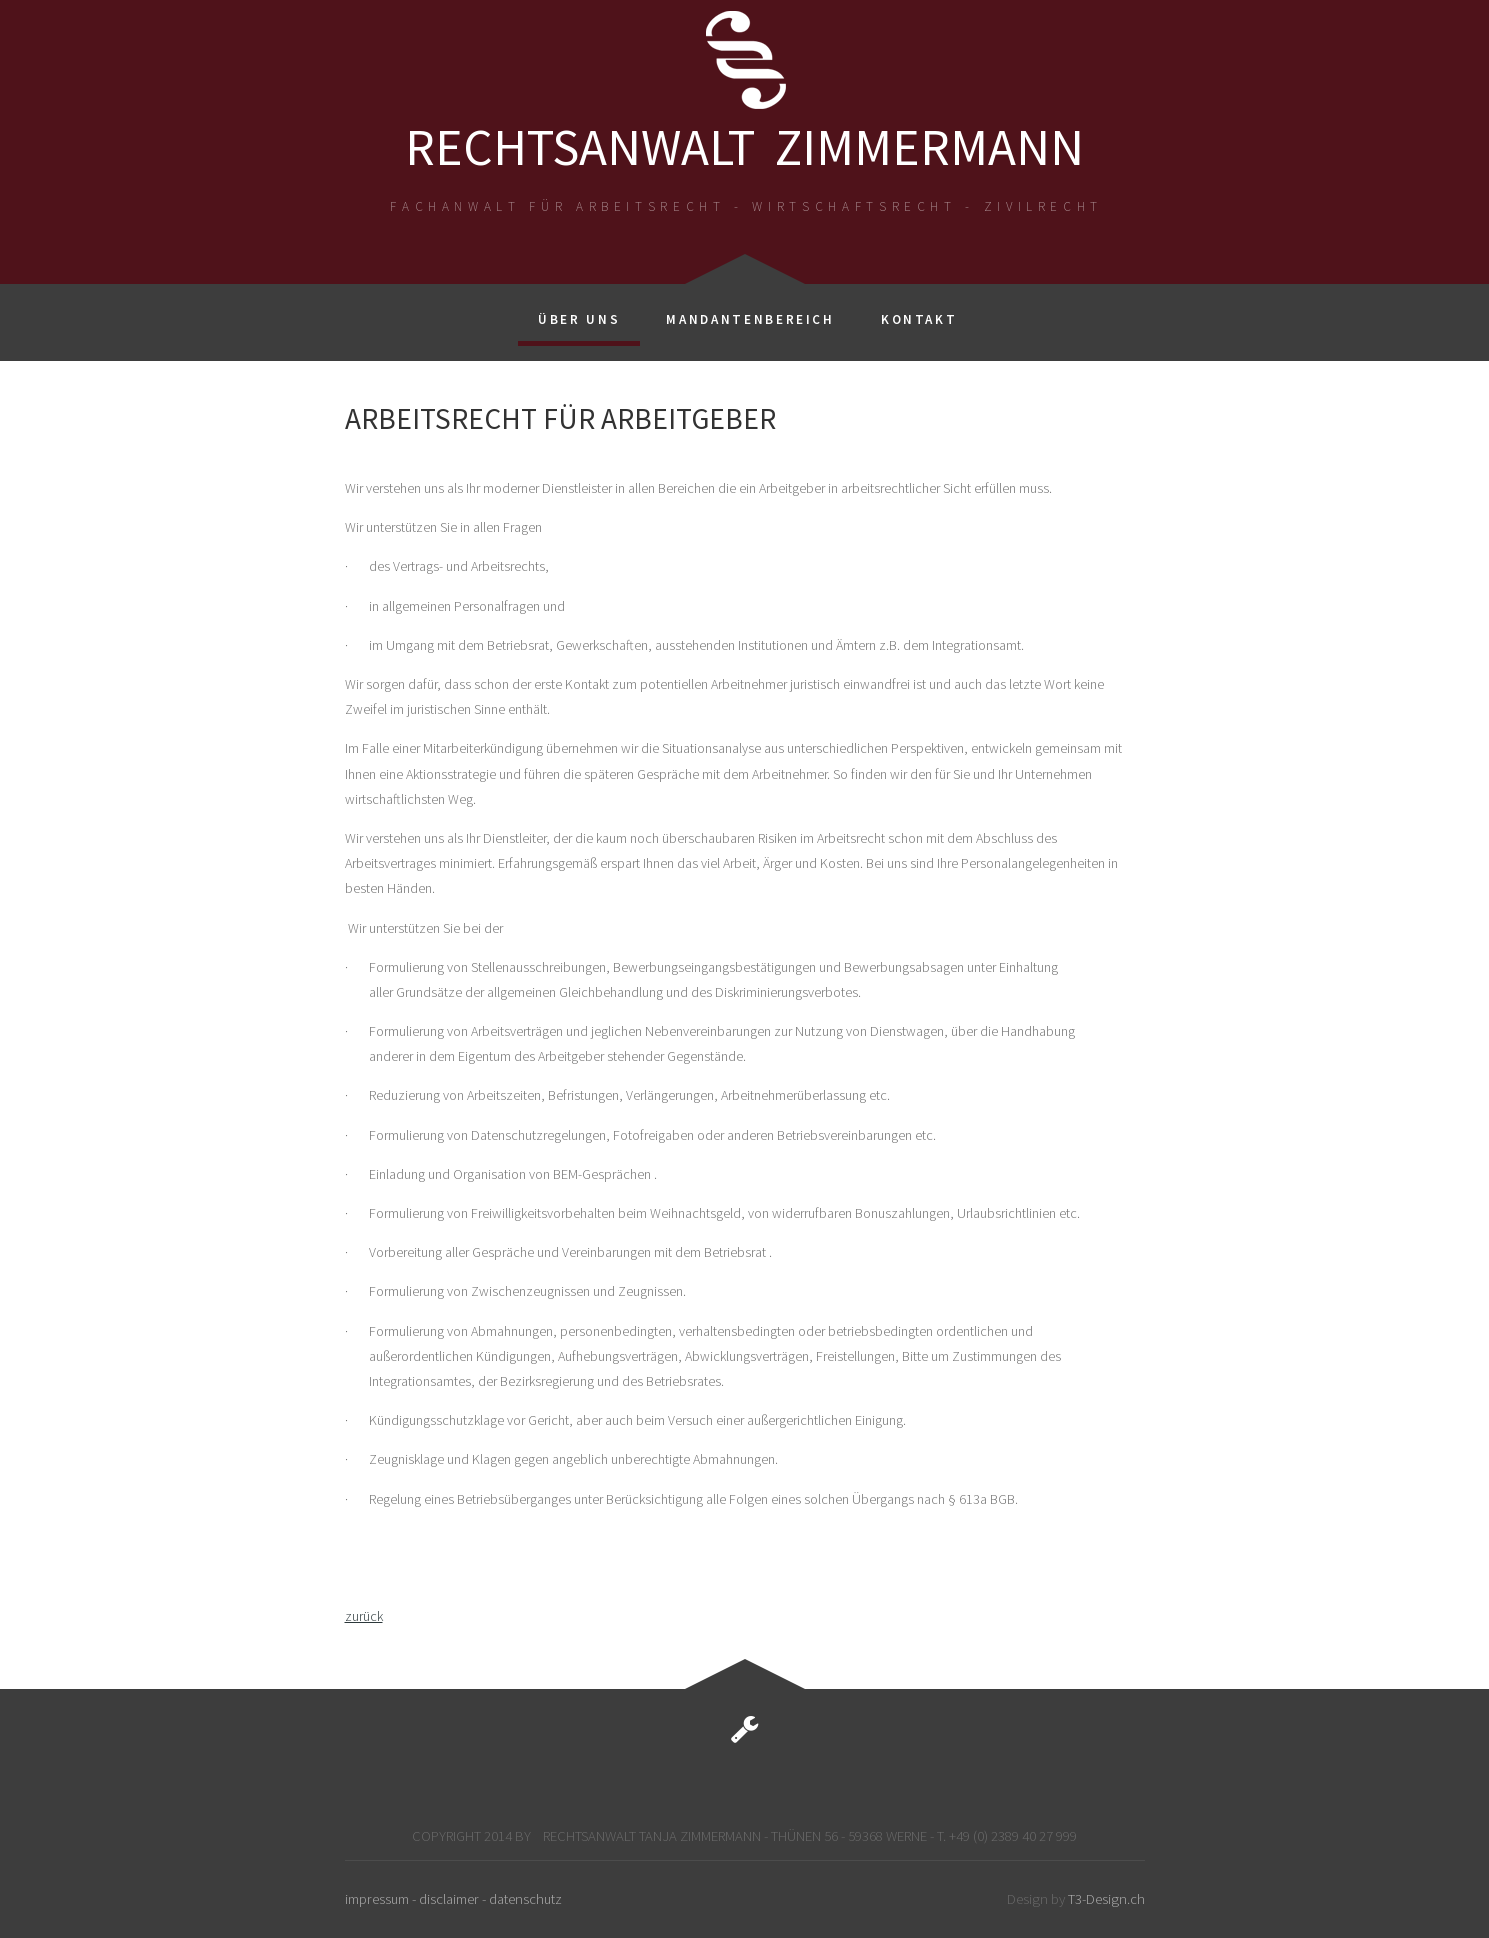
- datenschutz (522, 1899)
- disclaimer (447, 1899)
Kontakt (919, 319)
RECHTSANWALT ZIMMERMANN (744, 146)
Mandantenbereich (750, 319)
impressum (378, 1899)
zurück (364, 1616)
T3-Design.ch (1106, 1899)
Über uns (579, 319)
